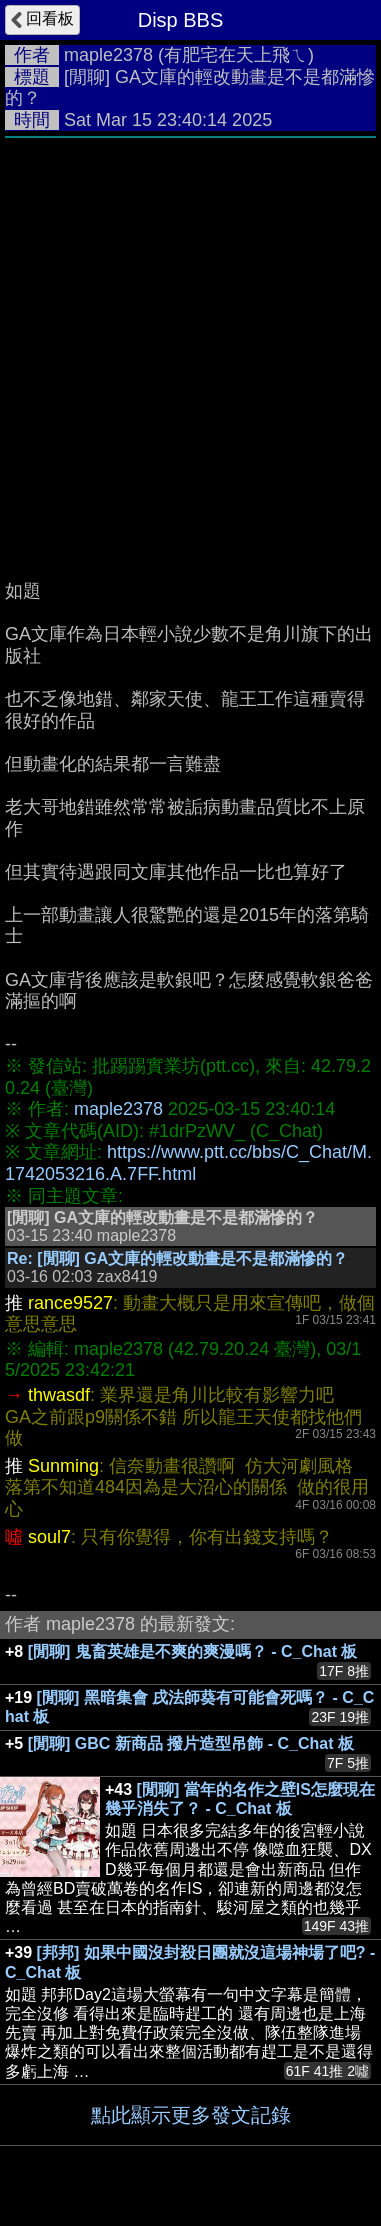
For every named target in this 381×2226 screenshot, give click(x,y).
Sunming (63, 1466)
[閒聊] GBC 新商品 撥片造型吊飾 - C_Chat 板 (191, 1743)
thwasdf (59, 1395)
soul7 (49, 1537)
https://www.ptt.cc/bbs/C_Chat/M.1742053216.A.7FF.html (188, 1163)
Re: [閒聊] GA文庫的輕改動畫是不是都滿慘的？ (177, 1258)
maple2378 (108, 55)
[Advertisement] (190, 348)
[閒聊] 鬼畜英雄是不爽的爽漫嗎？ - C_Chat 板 (193, 1651)
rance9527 (70, 1303)
